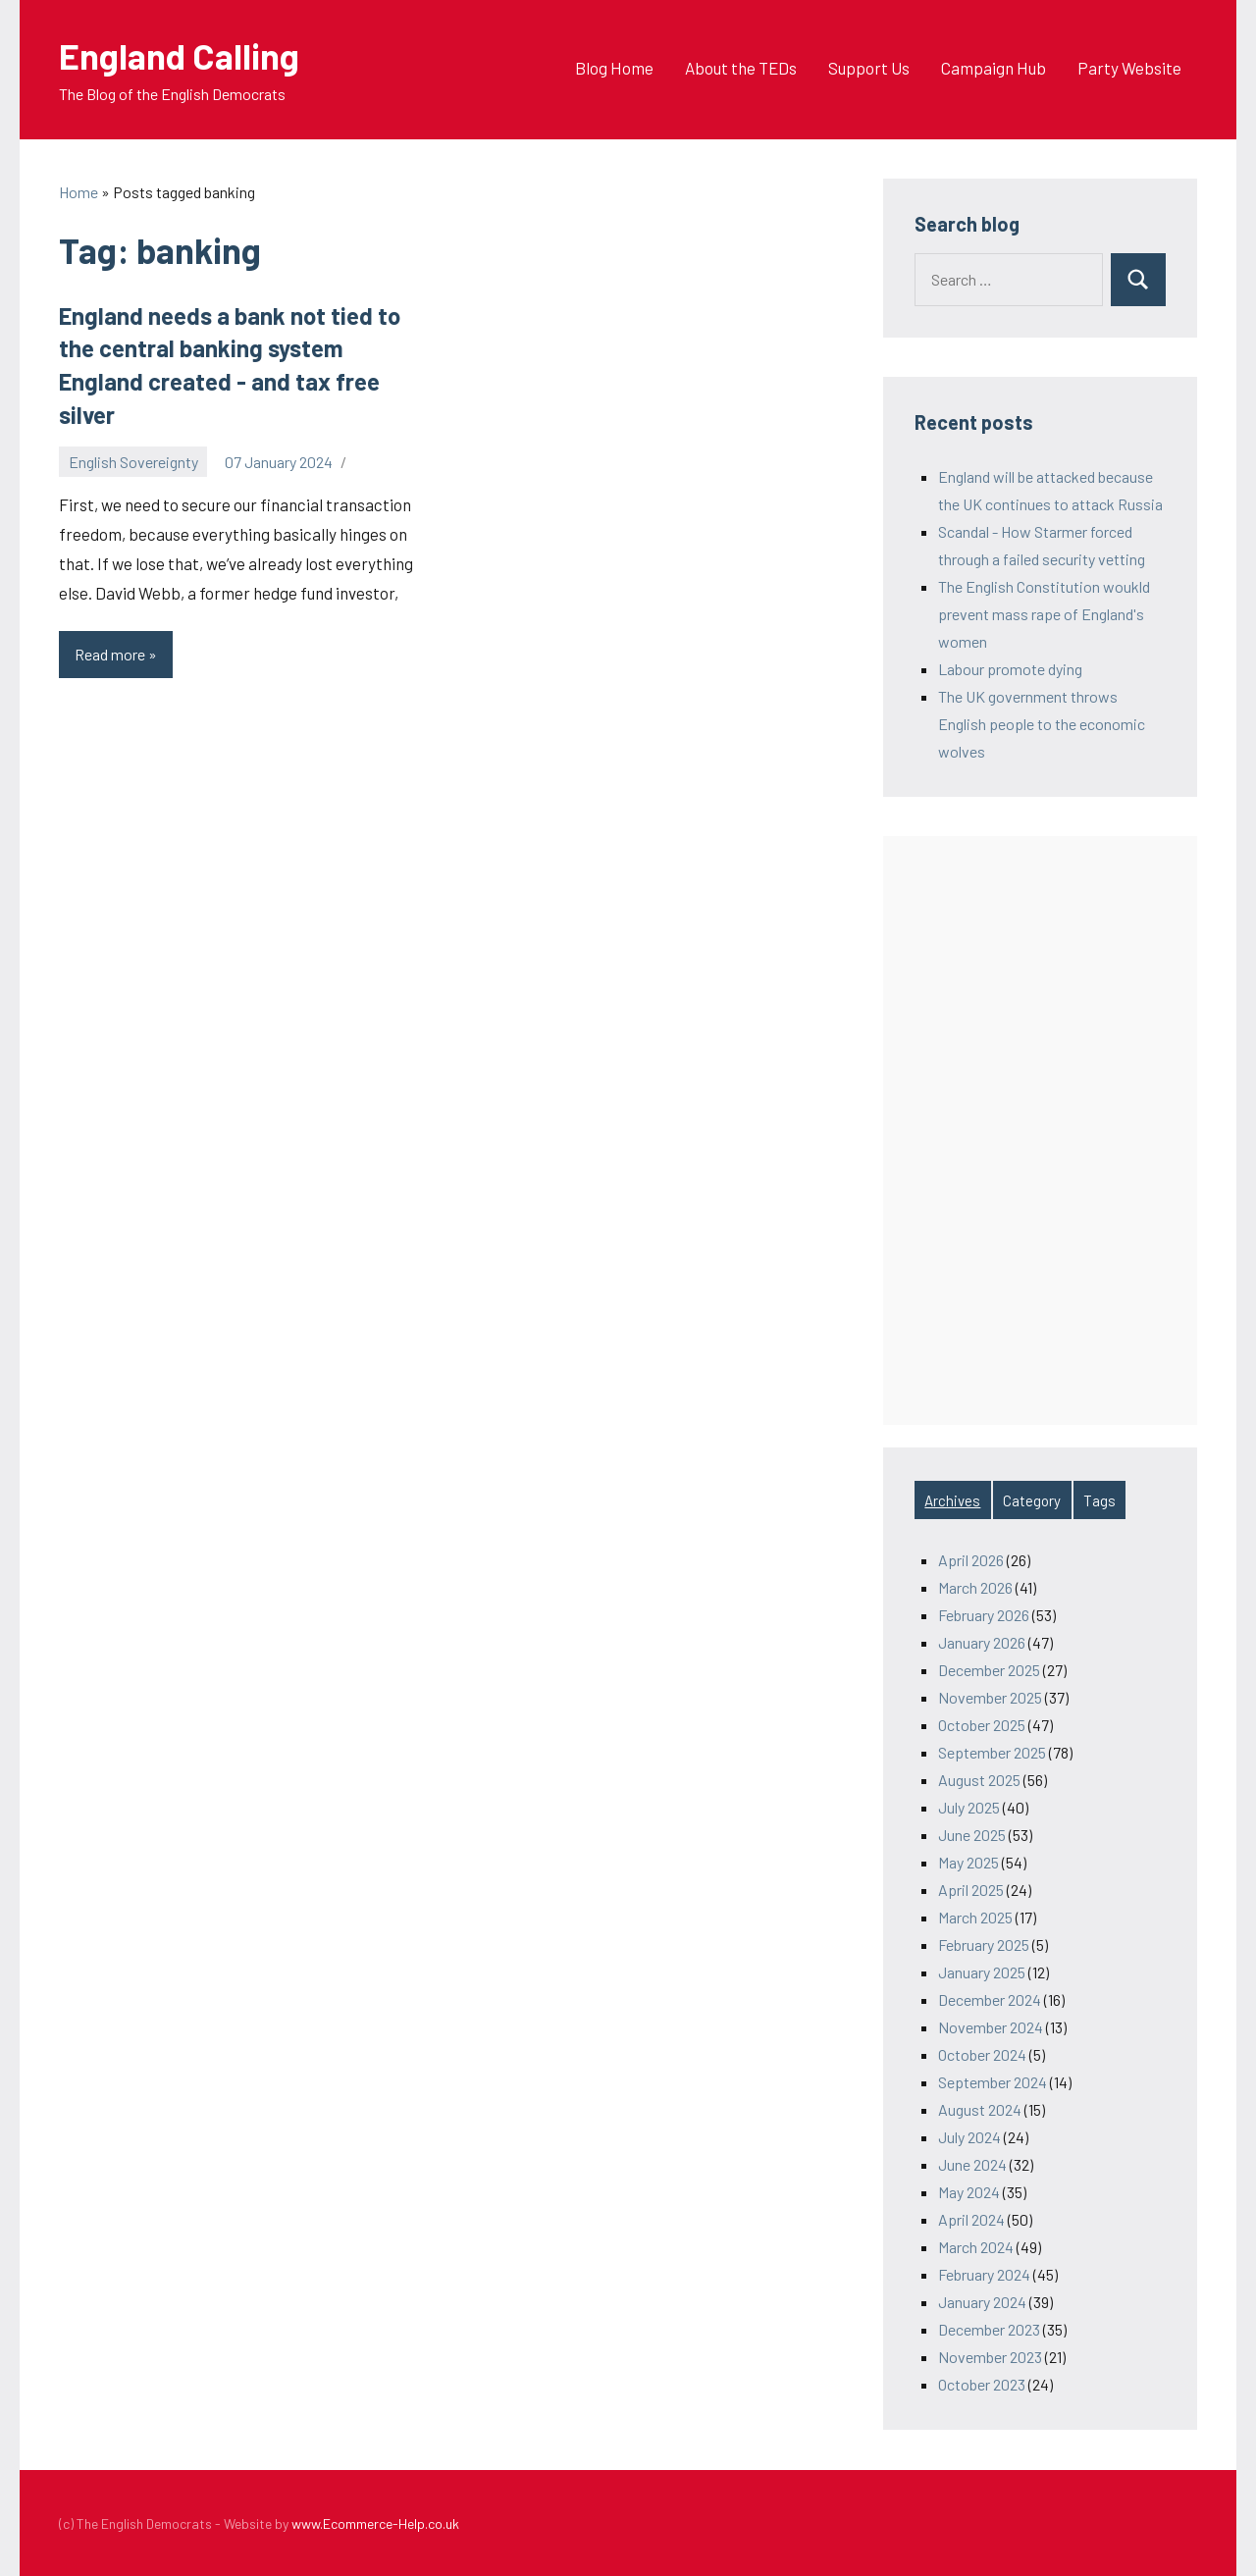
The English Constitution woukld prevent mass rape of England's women (1044, 614)
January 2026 (981, 1642)
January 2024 (982, 2301)
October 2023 (981, 2384)
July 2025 (969, 1807)
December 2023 (989, 2329)
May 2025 (968, 1862)
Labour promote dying (1010, 668)
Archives (952, 1500)
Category (1032, 1500)
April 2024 (971, 2219)
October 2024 (982, 2054)
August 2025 (979, 1779)
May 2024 (969, 2191)
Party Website (1129, 68)
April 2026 (971, 1560)
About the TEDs (741, 68)
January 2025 (981, 1972)
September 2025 (992, 1752)
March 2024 (976, 2246)
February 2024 (984, 2274)
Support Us (869, 68)
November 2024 (990, 2027)
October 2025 (981, 1724)
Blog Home (614, 68)
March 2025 (975, 1917)
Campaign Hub (993, 68)
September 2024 (992, 2082)
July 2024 (969, 2137)
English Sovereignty (133, 461)
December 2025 (989, 1669)
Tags (1099, 1500)
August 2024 (979, 2109)
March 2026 (975, 1587)
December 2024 (989, 1999)
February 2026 (983, 1614)
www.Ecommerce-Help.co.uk (375, 2523)
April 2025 (971, 1889)
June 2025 (972, 1834)
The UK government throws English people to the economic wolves (1041, 724)
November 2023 (990, 2356)
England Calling (179, 55)
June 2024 (972, 2164)
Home (78, 192)
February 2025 (983, 1944)
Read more (124, 659)
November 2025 (990, 1697)
